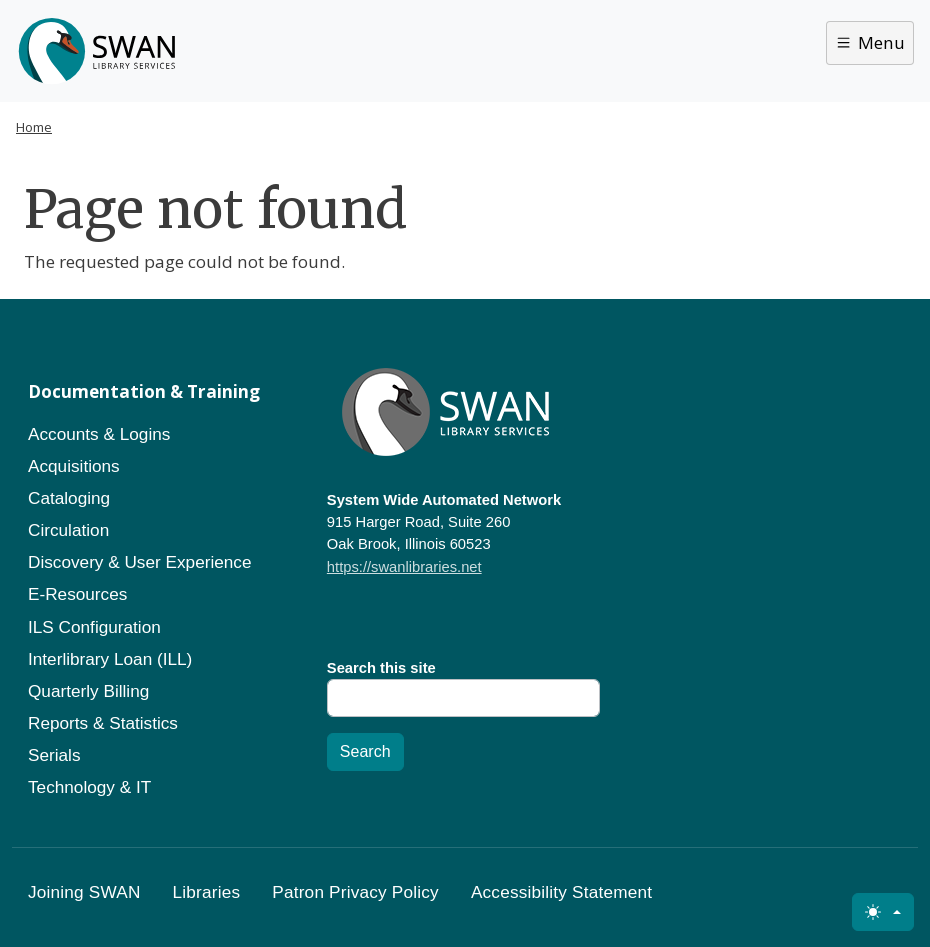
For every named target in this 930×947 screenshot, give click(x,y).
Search (365, 751)
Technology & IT (89, 787)
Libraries (207, 892)
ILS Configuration (94, 627)
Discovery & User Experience (140, 562)
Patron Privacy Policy (355, 892)
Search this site (381, 668)
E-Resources (77, 594)
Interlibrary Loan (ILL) (110, 659)
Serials (54, 755)
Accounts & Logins (99, 434)
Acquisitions (74, 466)
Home (34, 127)
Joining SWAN (84, 892)
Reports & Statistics (103, 723)
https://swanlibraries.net (404, 567)
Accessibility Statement (561, 892)
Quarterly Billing (88, 691)
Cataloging (69, 498)
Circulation (68, 530)
